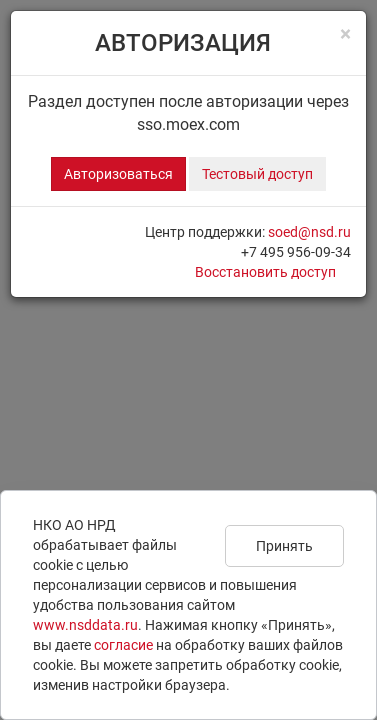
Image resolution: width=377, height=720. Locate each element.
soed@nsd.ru (309, 232)
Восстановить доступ (265, 272)
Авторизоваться (118, 174)
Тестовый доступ (257, 174)
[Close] (345, 34)
